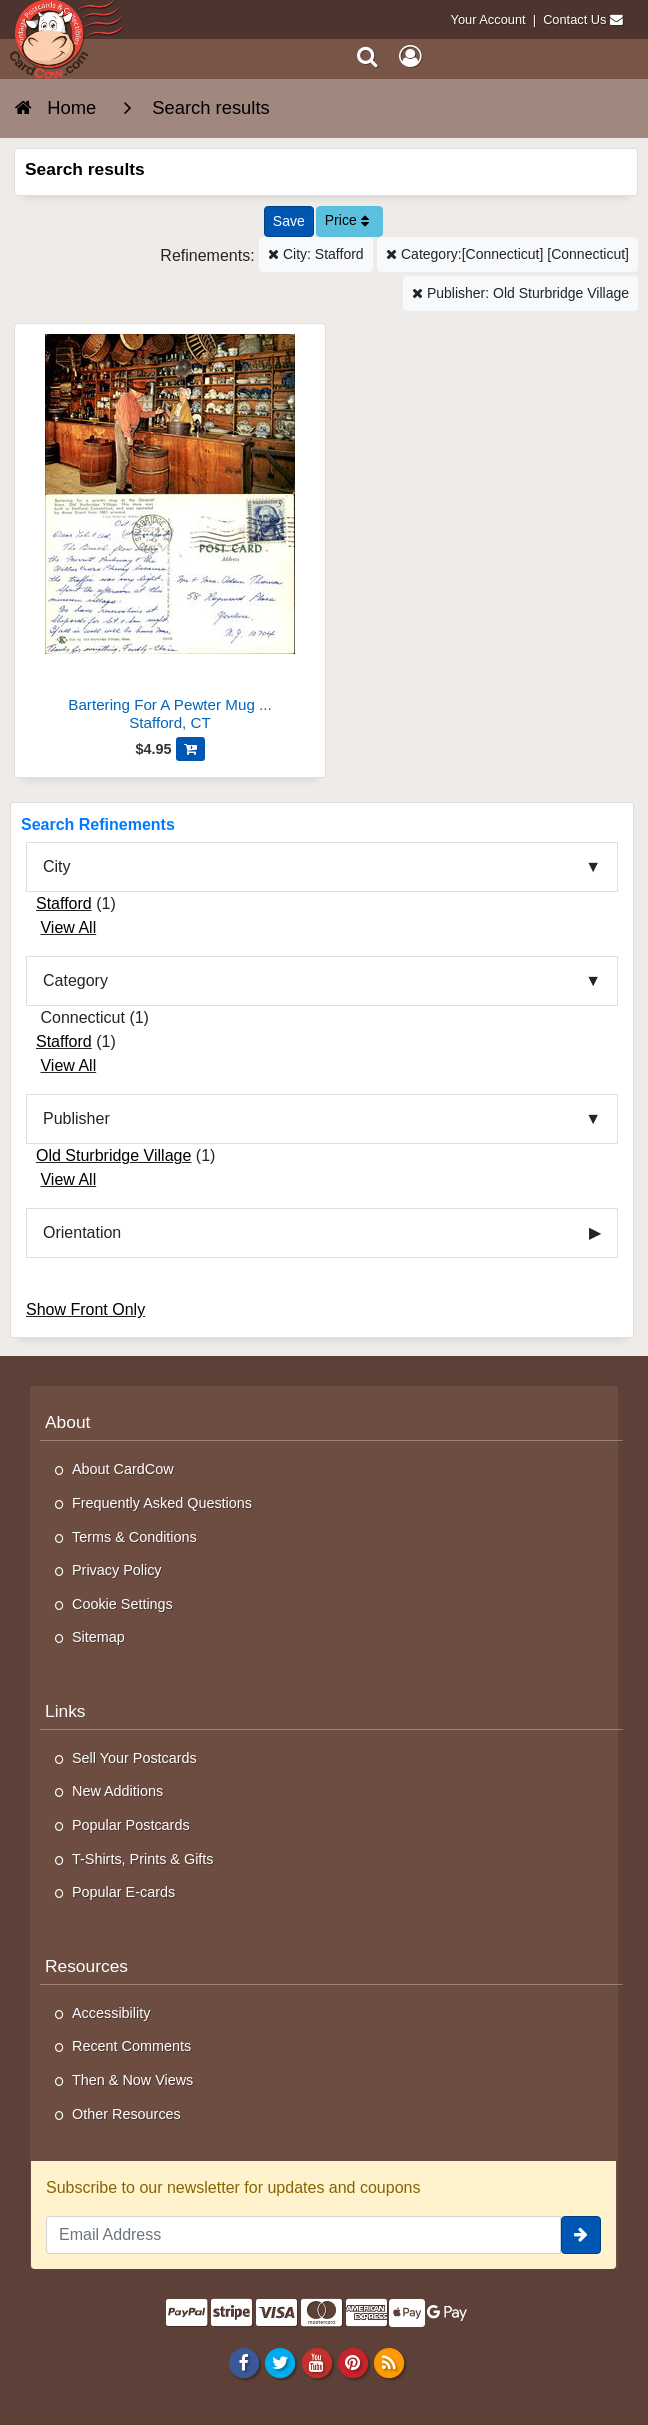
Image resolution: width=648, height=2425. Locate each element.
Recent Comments (131, 2046)
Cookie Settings (122, 1604)
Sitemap (98, 1637)
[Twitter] (280, 2363)
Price (347, 220)
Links (65, 1711)
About (67, 1422)
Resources (86, 1966)
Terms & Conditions (134, 1537)
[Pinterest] (352, 2363)
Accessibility (111, 2013)
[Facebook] (244, 2363)
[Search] (367, 56)
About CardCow (123, 1469)
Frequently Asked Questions (162, 1503)
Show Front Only (85, 1309)
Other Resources (126, 2114)
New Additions (117, 1791)
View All (68, 927)
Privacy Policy (117, 1570)
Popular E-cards (123, 1892)
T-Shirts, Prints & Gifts (143, 1859)
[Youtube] (316, 2363)
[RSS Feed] (388, 2363)
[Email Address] (303, 2235)
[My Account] (410, 56)
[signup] (581, 2235)
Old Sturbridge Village (113, 1155)
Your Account (488, 19)
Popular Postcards (131, 1825)
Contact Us (574, 19)
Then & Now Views (132, 2080)
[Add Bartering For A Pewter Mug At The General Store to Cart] (190, 749)
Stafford (64, 903)
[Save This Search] (289, 221)
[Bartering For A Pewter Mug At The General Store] (170, 535)
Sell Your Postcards (134, 1758)
